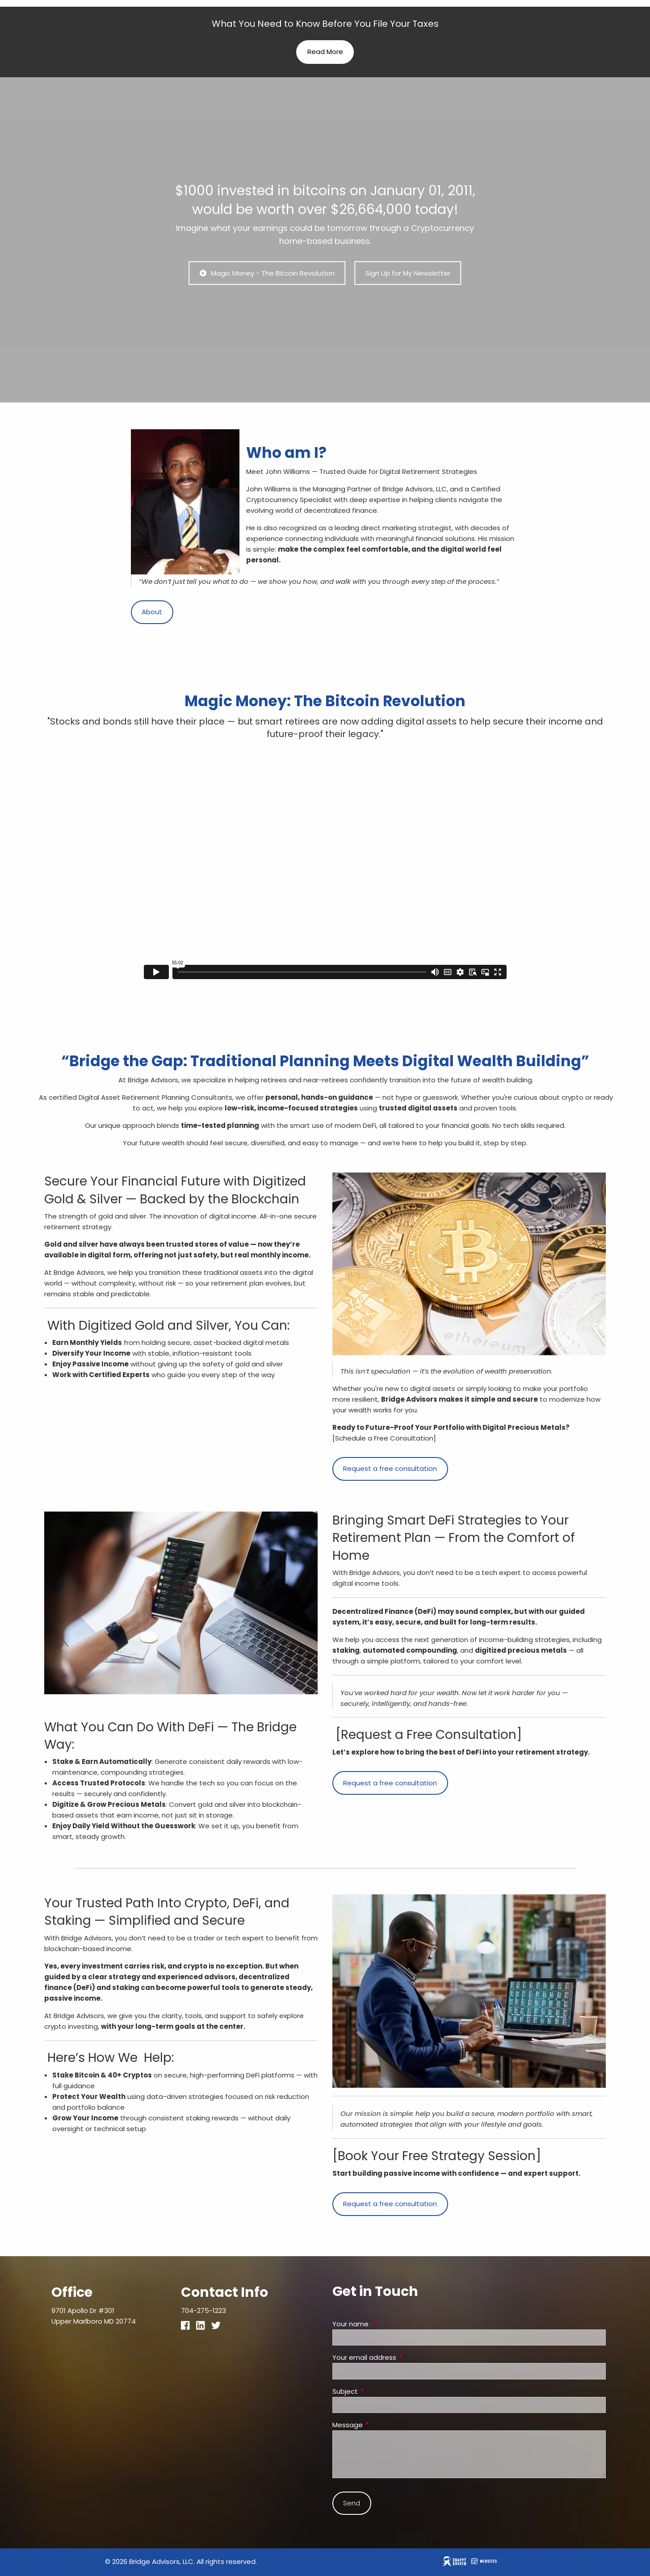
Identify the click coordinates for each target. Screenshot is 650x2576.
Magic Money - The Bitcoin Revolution (267, 272)
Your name (384, 2324)
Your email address (398, 2357)
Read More (325, 51)
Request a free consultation (390, 1468)
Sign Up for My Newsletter (407, 272)
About (152, 611)
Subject (379, 2391)
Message (381, 2424)
